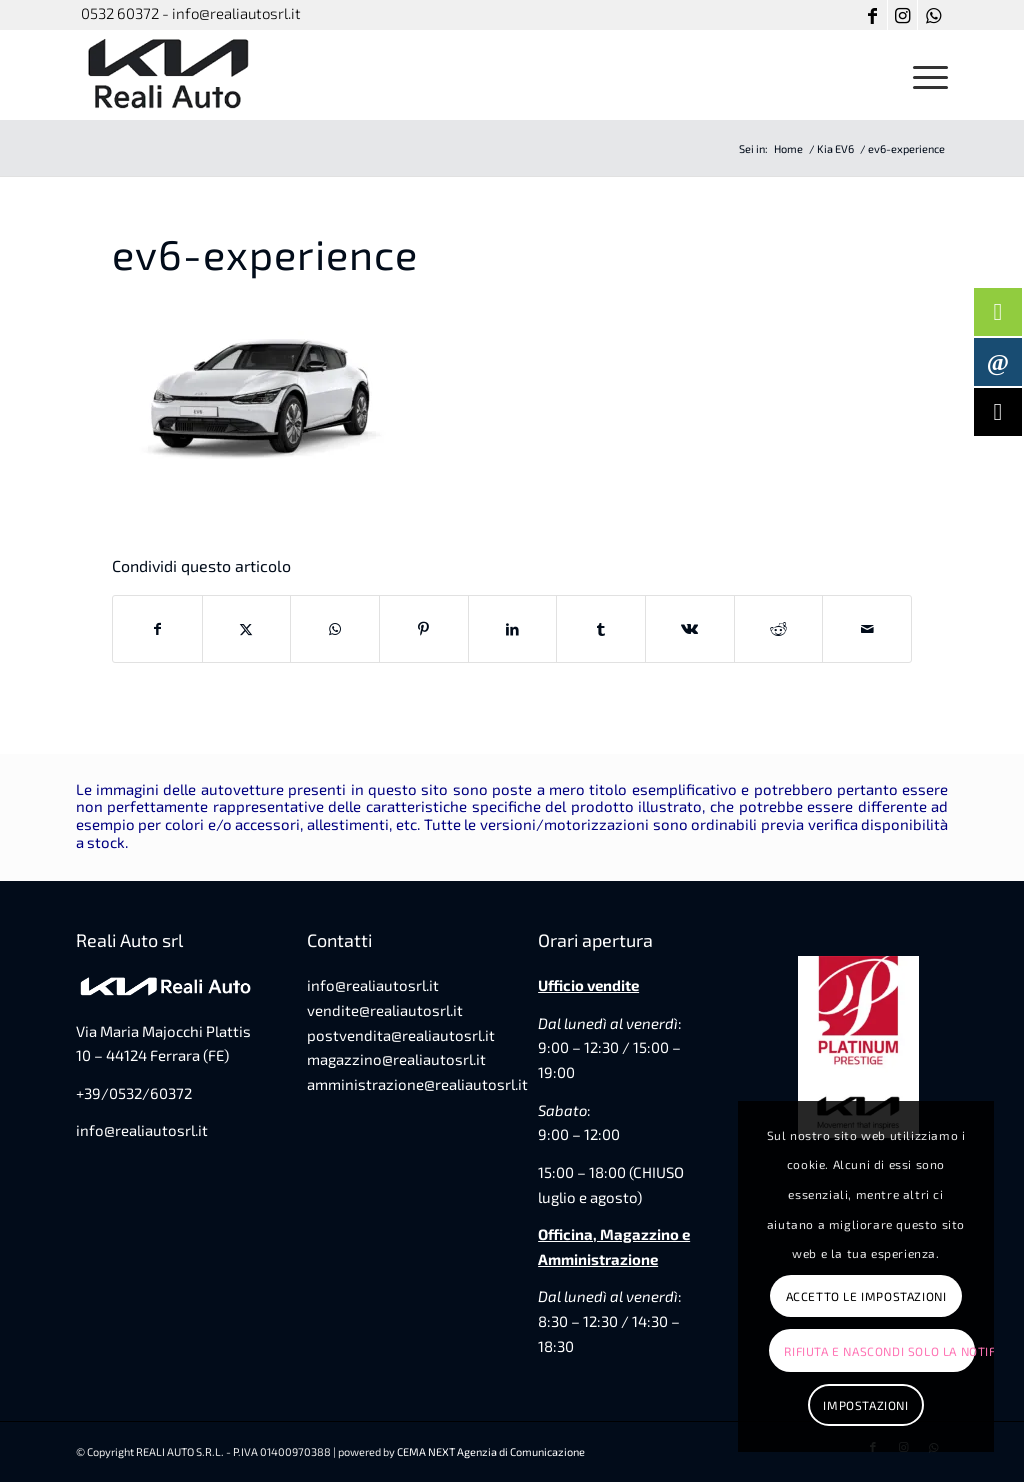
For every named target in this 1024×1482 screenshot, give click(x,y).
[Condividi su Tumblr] (601, 629)
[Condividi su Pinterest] (424, 629)
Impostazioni (865, 1405)
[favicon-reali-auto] (170, 75)
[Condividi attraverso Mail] (867, 629)
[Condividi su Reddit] (779, 629)
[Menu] (924, 75)
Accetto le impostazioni (866, 1296)
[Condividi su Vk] (690, 629)
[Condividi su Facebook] (157, 629)
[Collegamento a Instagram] (902, 15)
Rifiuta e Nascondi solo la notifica (879, 1351)
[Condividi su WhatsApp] (335, 629)
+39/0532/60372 (134, 1093)
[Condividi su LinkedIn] (513, 629)
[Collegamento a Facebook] (872, 15)
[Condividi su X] (247, 629)
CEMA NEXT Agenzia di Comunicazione (491, 1451)
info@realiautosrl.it (142, 1130)
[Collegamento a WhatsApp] (933, 15)
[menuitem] (924, 75)
